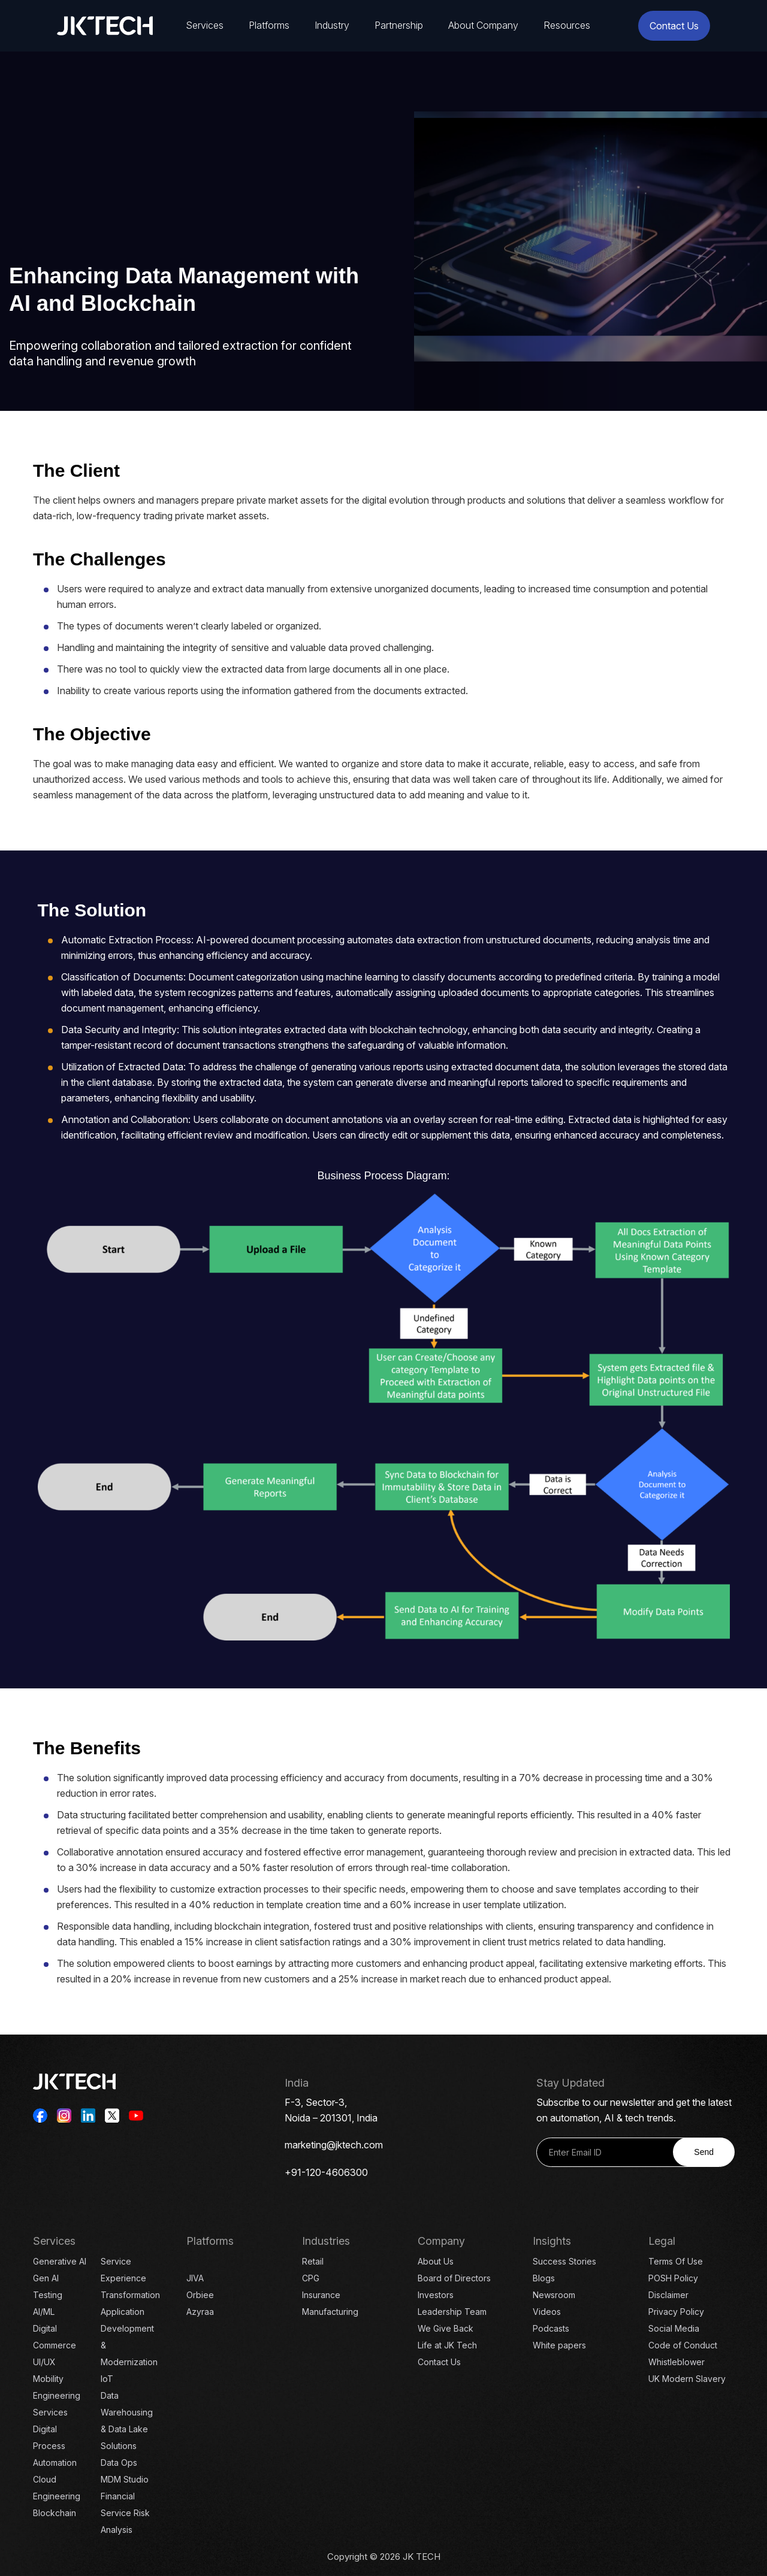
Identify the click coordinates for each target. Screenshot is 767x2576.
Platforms (269, 25)
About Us (436, 2261)
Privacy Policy (676, 2311)
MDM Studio (125, 2479)
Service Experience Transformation (130, 2278)
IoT (107, 2379)
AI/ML (44, 2311)
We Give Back (445, 2328)
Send (704, 2152)
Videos (547, 2311)
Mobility (48, 2379)
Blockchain (54, 2513)
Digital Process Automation (55, 2446)
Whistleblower (676, 2362)
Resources (566, 25)
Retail (313, 2261)
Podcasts (551, 2328)
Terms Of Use (675, 2261)
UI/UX (44, 2362)
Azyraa (200, 2311)
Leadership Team (452, 2311)
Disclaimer (668, 2295)
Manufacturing (330, 2311)
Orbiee (200, 2295)
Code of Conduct (682, 2345)
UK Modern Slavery (687, 2379)
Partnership (399, 25)
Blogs (544, 2278)
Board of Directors (454, 2278)
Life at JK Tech (447, 2345)
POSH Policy (673, 2278)
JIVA (195, 2278)
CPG (310, 2278)
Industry (332, 25)
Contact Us (674, 26)
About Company (483, 25)
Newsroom (554, 2295)
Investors (436, 2295)
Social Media (673, 2328)
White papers (559, 2345)
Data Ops (119, 2462)
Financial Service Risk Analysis (125, 2513)
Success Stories (564, 2261)
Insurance (321, 2295)
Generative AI (59, 2261)
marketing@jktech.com (334, 2145)
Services (205, 25)
